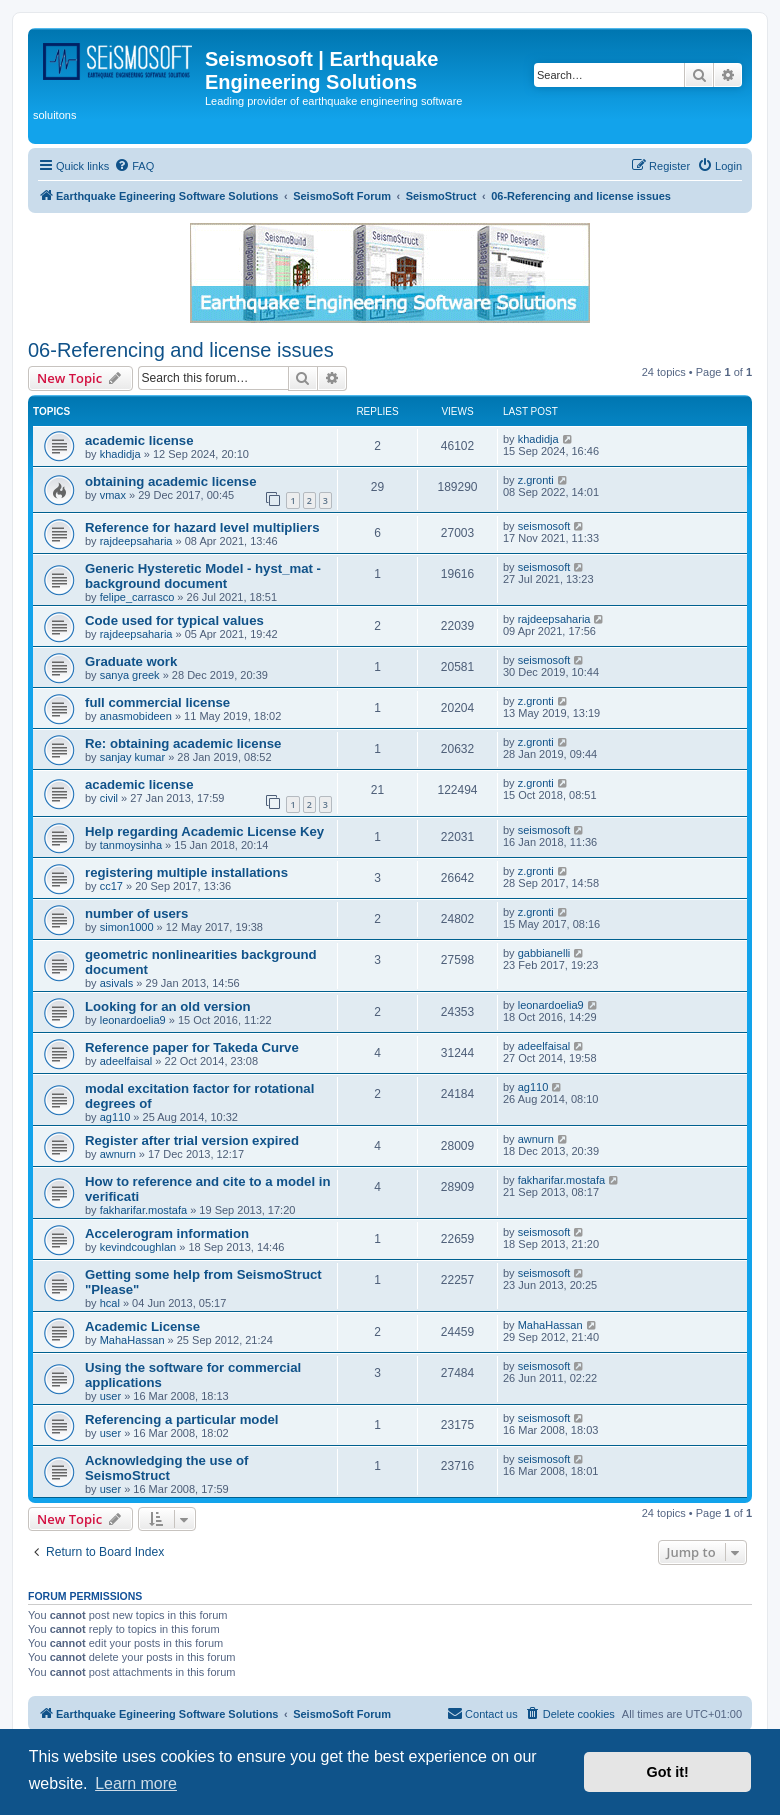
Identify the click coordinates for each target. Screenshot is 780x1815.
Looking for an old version (168, 1006)
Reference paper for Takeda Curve (192, 1047)
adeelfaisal (126, 1061)
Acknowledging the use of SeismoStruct (166, 1468)
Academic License (142, 1326)
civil (109, 798)
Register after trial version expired (192, 1140)
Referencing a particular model (181, 1419)
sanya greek (130, 675)
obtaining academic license (171, 481)
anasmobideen (136, 716)
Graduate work (131, 661)
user (110, 1396)
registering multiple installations (186, 872)
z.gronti (536, 480)
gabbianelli (544, 953)
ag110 (115, 1117)
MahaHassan (132, 1340)
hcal (110, 1303)
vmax (113, 495)
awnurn (118, 1154)
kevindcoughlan (138, 1247)
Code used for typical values (174, 620)
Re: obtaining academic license (183, 743)
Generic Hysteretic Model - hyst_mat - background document (203, 576)
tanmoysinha (131, 845)
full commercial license (157, 702)
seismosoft (544, 526)
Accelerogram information (167, 1233)
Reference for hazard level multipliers (202, 527)
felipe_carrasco (137, 597)
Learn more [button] (136, 1783)
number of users (136, 913)
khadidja (120, 454)
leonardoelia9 (133, 1020)
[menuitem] (134, 166)
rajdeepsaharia (136, 541)
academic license (139, 440)
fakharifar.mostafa (143, 1210)
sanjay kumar (132, 757)
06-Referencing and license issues (181, 350)
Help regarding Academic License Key (204, 831)
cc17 (111, 886)
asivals (117, 983)
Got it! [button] (668, 1772)
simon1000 (127, 927)
